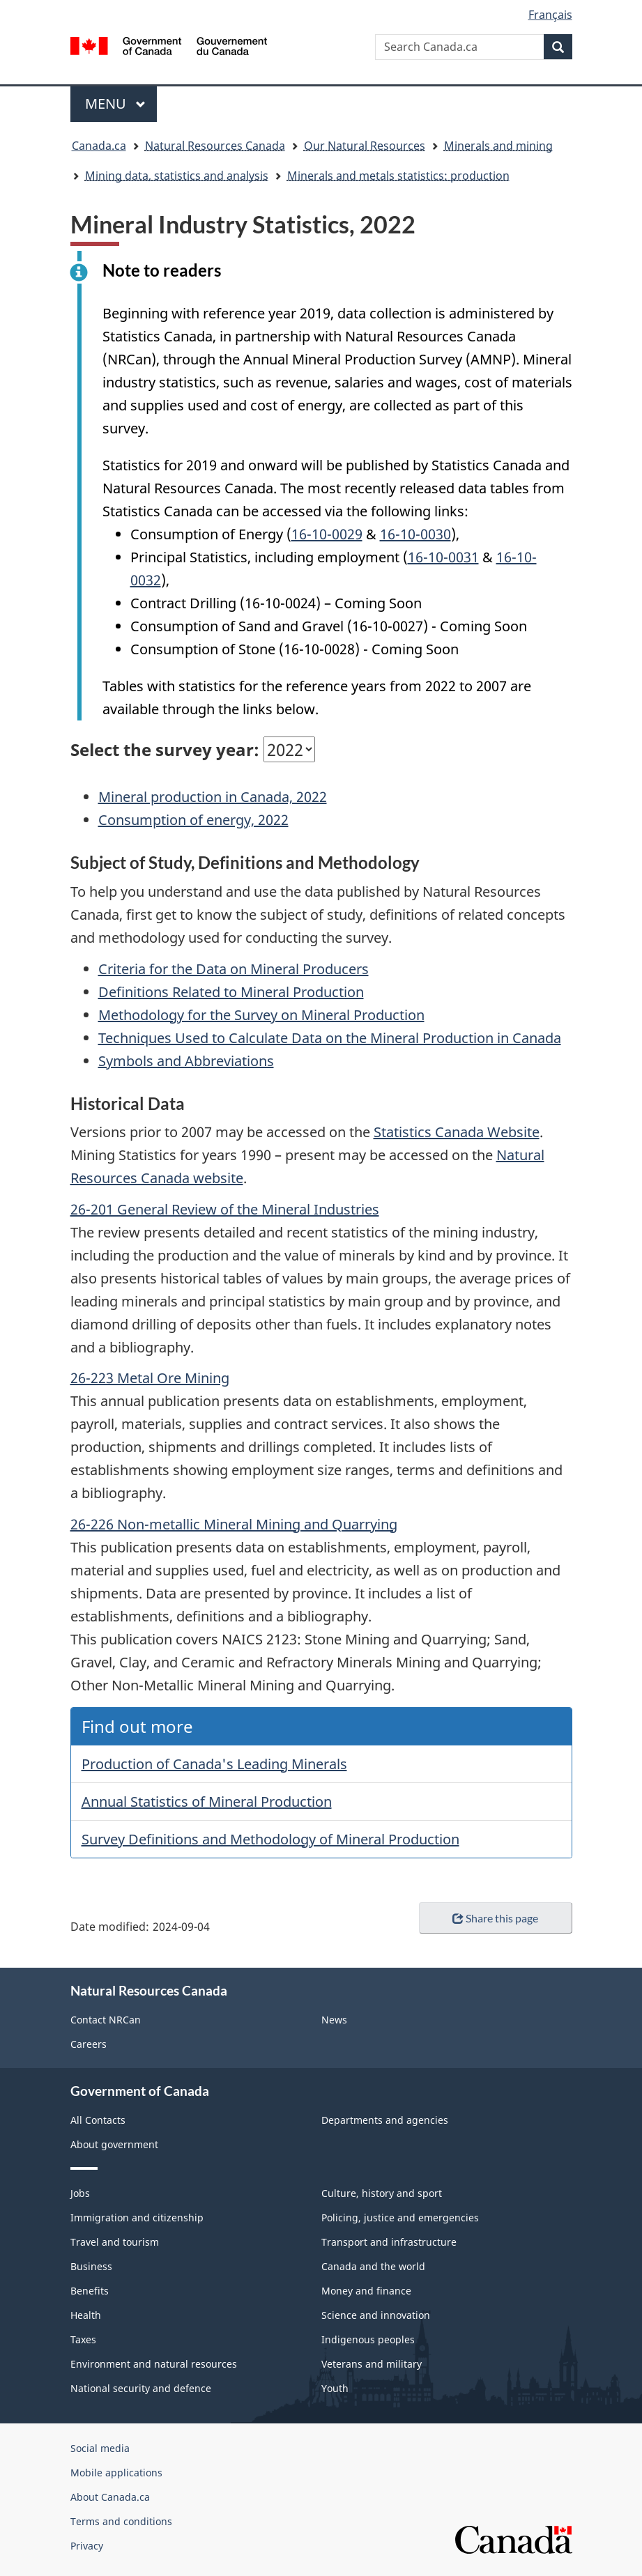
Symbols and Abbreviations (186, 1060)
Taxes (83, 2339)
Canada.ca (99, 145)
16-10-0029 (326, 534)
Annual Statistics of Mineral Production (207, 1801)
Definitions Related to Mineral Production (231, 991)
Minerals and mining (498, 145)
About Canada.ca (110, 2497)
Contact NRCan (105, 2019)
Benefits (89, 2290)
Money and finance (366, 2290)
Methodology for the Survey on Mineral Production (261, 1014)
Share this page (495, 1918)
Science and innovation (375, 2315)
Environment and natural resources (153, 2363)
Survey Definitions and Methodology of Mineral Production (270, 1839)
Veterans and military (371, 2363)
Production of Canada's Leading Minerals (214, 1763)
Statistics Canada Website (457, 1132)
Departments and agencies (384, 2120)
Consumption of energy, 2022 (193, 819)
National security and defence (140, 2388)
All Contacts (97, 2120)
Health (85, 2315)
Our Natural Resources (364, 145)
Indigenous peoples (368, 2339)
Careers (88, 2044)
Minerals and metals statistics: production (398, 175)
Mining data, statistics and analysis (176, 175)
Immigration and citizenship (137, 2217)
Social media (100, 2448)
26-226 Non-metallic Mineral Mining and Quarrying (233, 1524)
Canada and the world (373, 2266)
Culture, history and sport (381, 2193)
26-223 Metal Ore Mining (149, 1377)
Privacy (86, 2545)
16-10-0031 (443, 557)
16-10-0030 (415, 534)
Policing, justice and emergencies (400, 2217)
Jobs (80, 2193)
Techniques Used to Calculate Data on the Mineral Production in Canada (329, 1037)
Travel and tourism (114, 2242)
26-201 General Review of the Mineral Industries (224, 1209)
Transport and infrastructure (389, 2242)
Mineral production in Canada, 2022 (212, 796)
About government (114, 2144)
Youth (335, 2388)
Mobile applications (116, 2472)
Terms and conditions (121, 2521)
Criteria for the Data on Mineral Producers (233, 968)
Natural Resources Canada (215, 145)
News (334, 2019)
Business (91, 2266)
